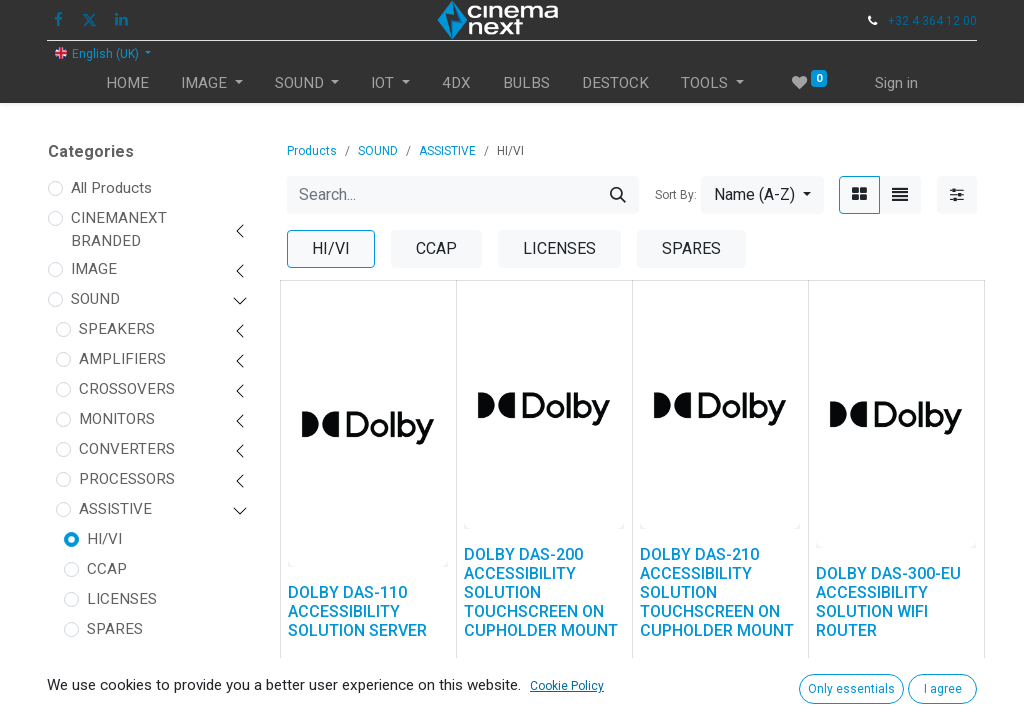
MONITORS (117, 419)
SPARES (115, 629)
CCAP (107, 569)
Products (312, 151)
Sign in (896, 83)
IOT (82, 705)
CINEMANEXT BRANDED (119, 229)
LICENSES (122, 599)
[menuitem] (127, 83)
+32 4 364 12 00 (932, 21)
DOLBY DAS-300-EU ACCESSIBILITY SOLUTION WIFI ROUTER (888, 602)
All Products (111, 188)
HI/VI (104, 539)
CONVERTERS (127, 449)
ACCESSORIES (128, 667)
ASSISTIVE (115, 509)
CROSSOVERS (127, 389)
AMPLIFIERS (122, 359)
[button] (762, 195)
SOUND (95, 299)
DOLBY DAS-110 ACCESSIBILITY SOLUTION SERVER (357, 611)
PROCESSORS (127, 479)
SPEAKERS (117, 329)
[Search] (618, 195)
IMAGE (94, 269)
